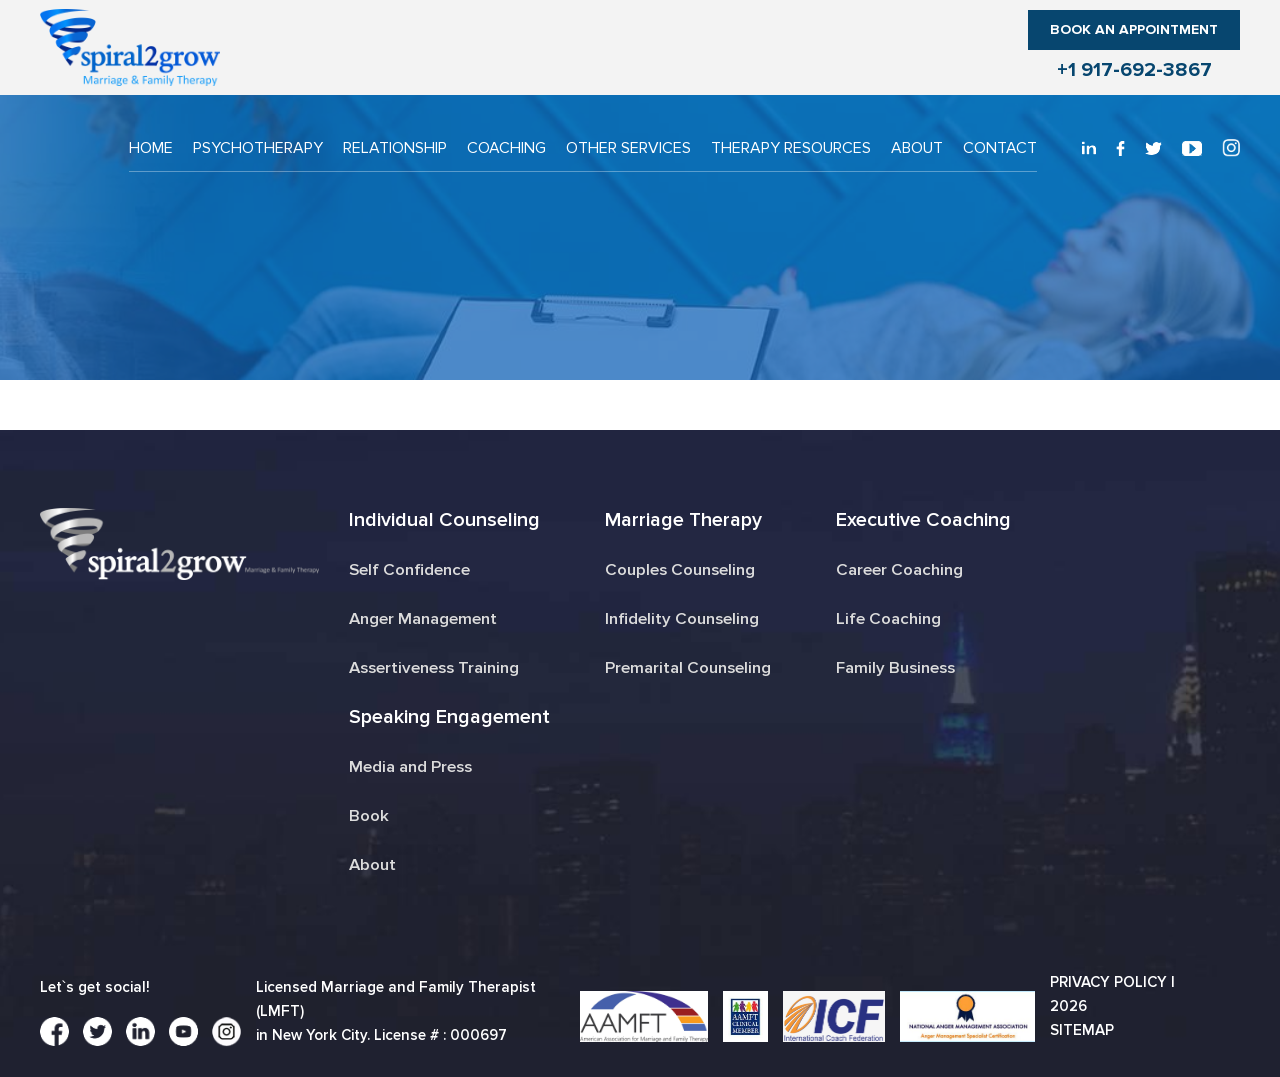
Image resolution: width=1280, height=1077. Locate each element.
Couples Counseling (681, 569)
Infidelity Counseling (682, 618)
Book (369, 815)
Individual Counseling (443, 520)
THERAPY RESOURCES (791, 148)
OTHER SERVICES (628, 148)
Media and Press (410, 766)
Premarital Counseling (688, 667)
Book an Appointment (1134, 29)
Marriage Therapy (682, 520)
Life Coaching (890, 618)
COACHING (506, 148)
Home (151, 148)
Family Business (898, 667)
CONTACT (1000, 148)
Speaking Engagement (448, 717)
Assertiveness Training (435, 667)
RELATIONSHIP (395, 148)
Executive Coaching (924, 520)
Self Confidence (409, 569)
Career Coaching (901, 569)
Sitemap (1082, 1030)
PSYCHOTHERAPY (258, 148)
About (917, 148)
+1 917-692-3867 (1134, 70)
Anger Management (422, 618)
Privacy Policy (1108, 982)
